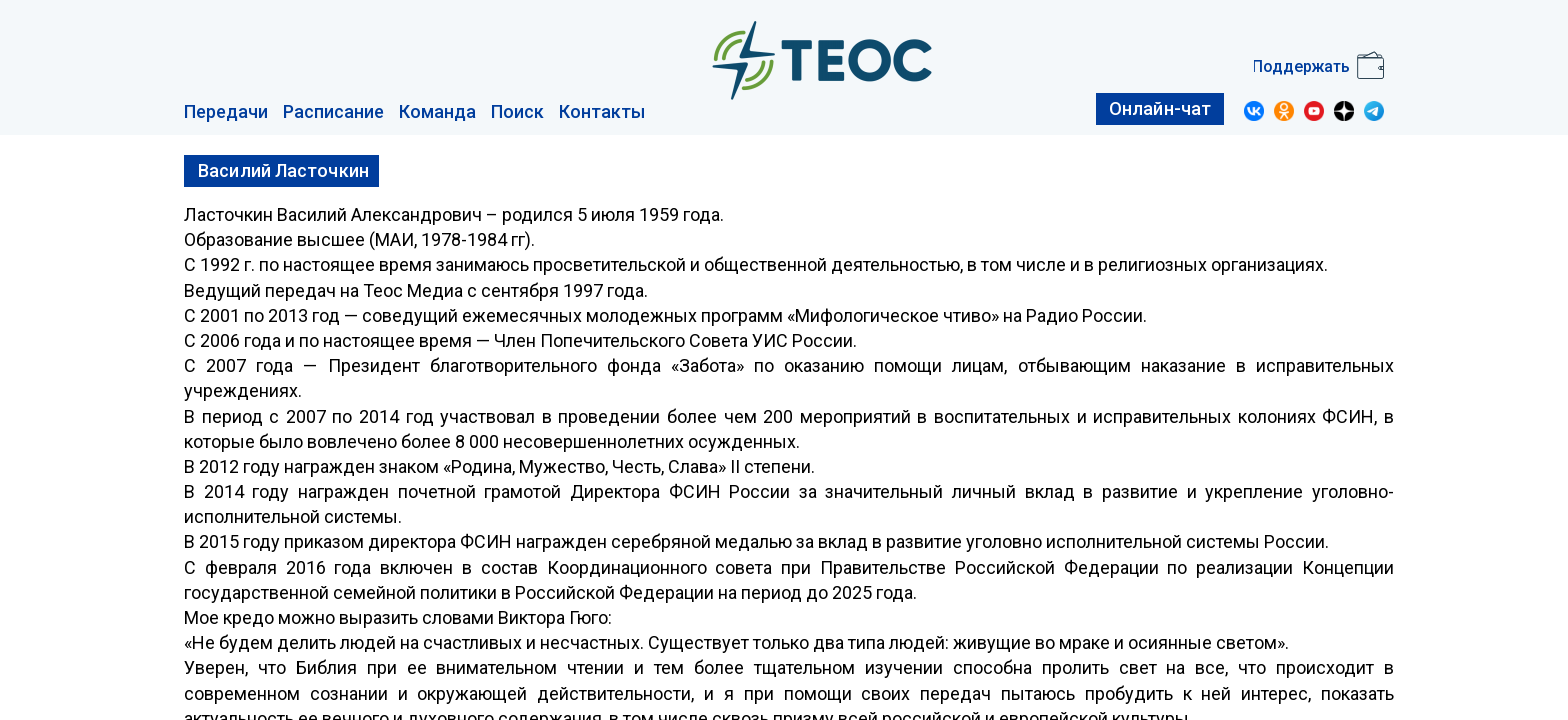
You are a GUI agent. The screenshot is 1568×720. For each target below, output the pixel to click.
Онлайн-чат (1160, 108)
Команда (437, 111)
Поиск (517, 111)
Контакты (602, 111)
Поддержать (1301, 66)
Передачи (226, 111)
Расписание (333, 111)
